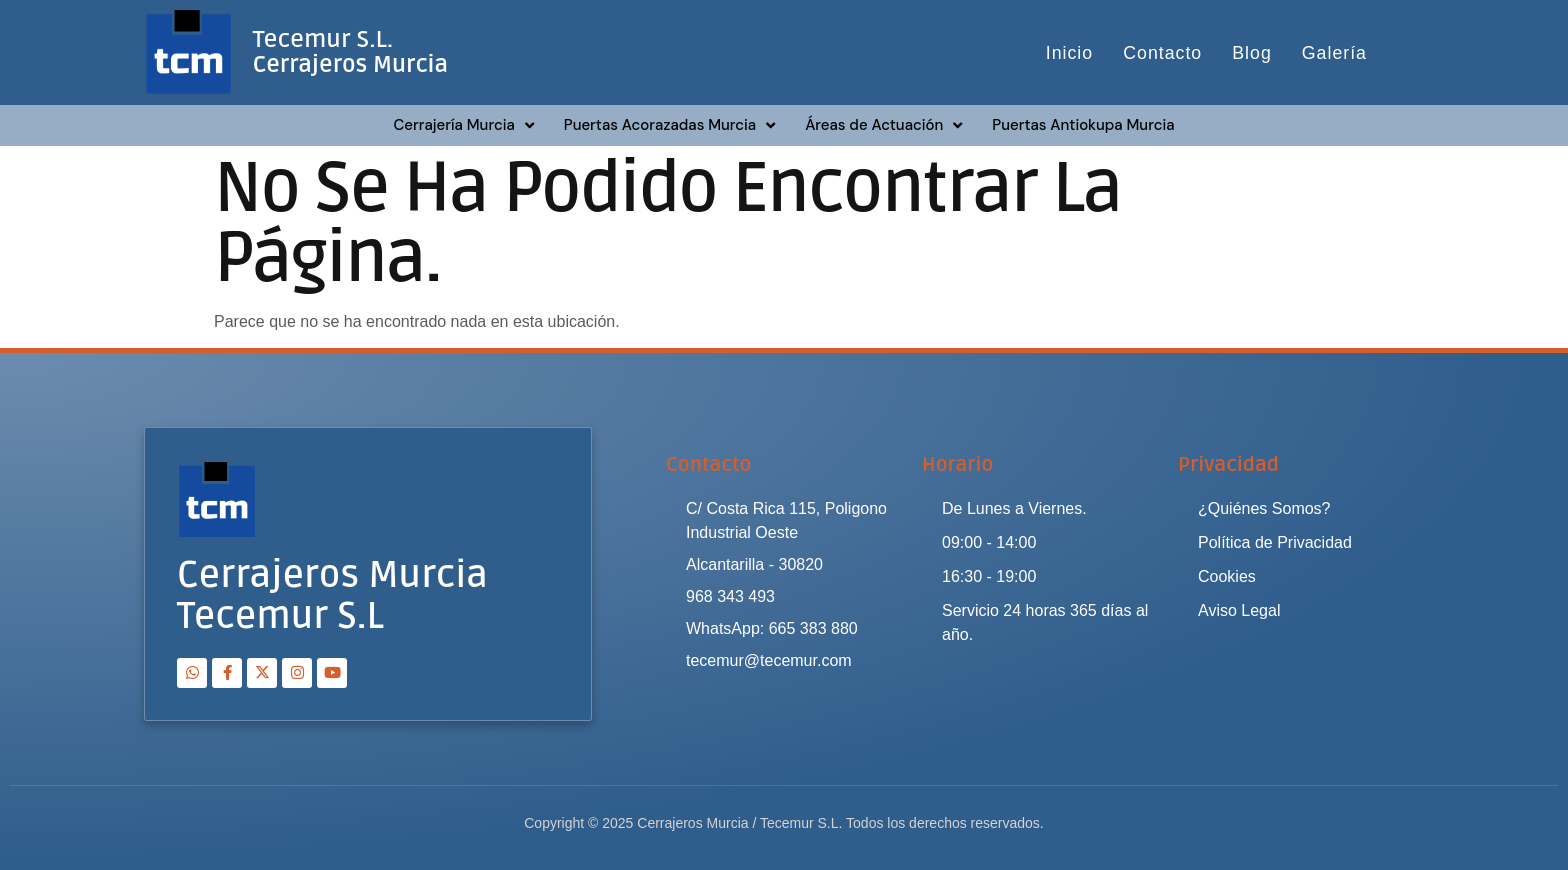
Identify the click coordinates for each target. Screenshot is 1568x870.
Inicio (1068, 53)
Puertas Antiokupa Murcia (1083, 125)
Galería (1335, 53)
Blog (1252, 53)
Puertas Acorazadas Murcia (669, 125)
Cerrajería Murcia (463, 125)
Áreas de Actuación (883, 125)
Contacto (1162, 53)
